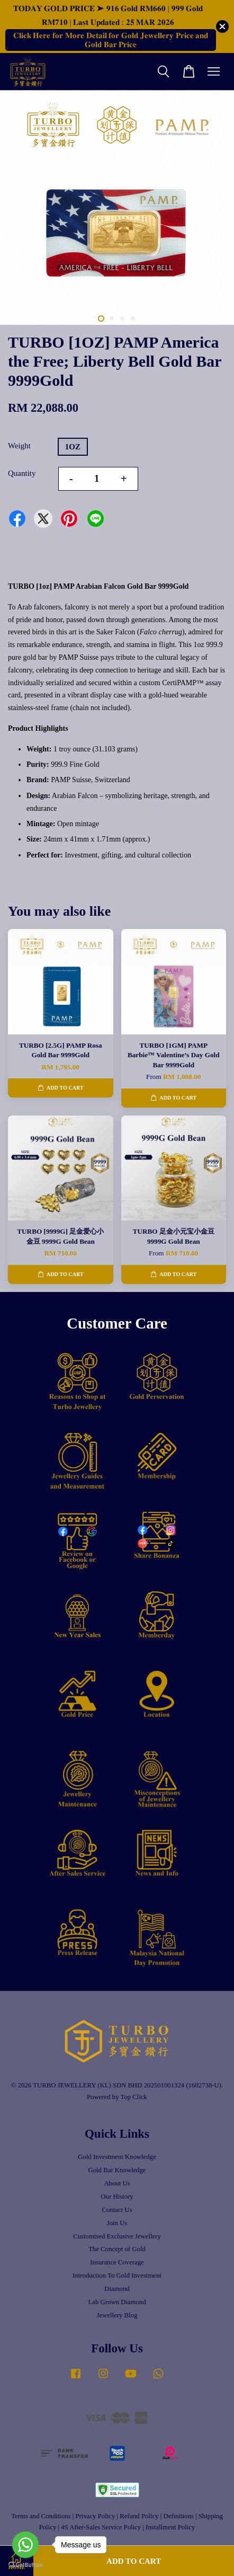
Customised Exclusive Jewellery (117, 2236)
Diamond (116, 2288)
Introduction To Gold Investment (117, 2275)
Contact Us (117, 2210)
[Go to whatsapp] (25, 2544)
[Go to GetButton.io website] (25, 2565)
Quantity (22, 473)
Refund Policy (139, 2516)
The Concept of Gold (117, 2249)
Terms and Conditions (40, 2516)
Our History (117, 2196)
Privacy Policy (95, 2516)
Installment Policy (170, 2527)
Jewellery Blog (117, 2315)
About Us (117, 2183)
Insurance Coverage (117, 2262)
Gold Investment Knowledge (117, 2157)
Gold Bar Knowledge (117, 2170)
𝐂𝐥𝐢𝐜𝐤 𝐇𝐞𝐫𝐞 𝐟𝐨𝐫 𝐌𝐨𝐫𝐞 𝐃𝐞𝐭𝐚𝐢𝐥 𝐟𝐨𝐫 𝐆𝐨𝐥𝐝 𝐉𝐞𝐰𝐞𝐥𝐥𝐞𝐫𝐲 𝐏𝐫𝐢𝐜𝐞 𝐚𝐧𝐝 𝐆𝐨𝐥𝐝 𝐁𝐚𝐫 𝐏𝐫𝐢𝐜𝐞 (111, 40)
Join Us (117, 2223)
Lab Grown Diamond (117, 2302)
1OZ (72, 446)
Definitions (178, 2516)
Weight (19, 445)
